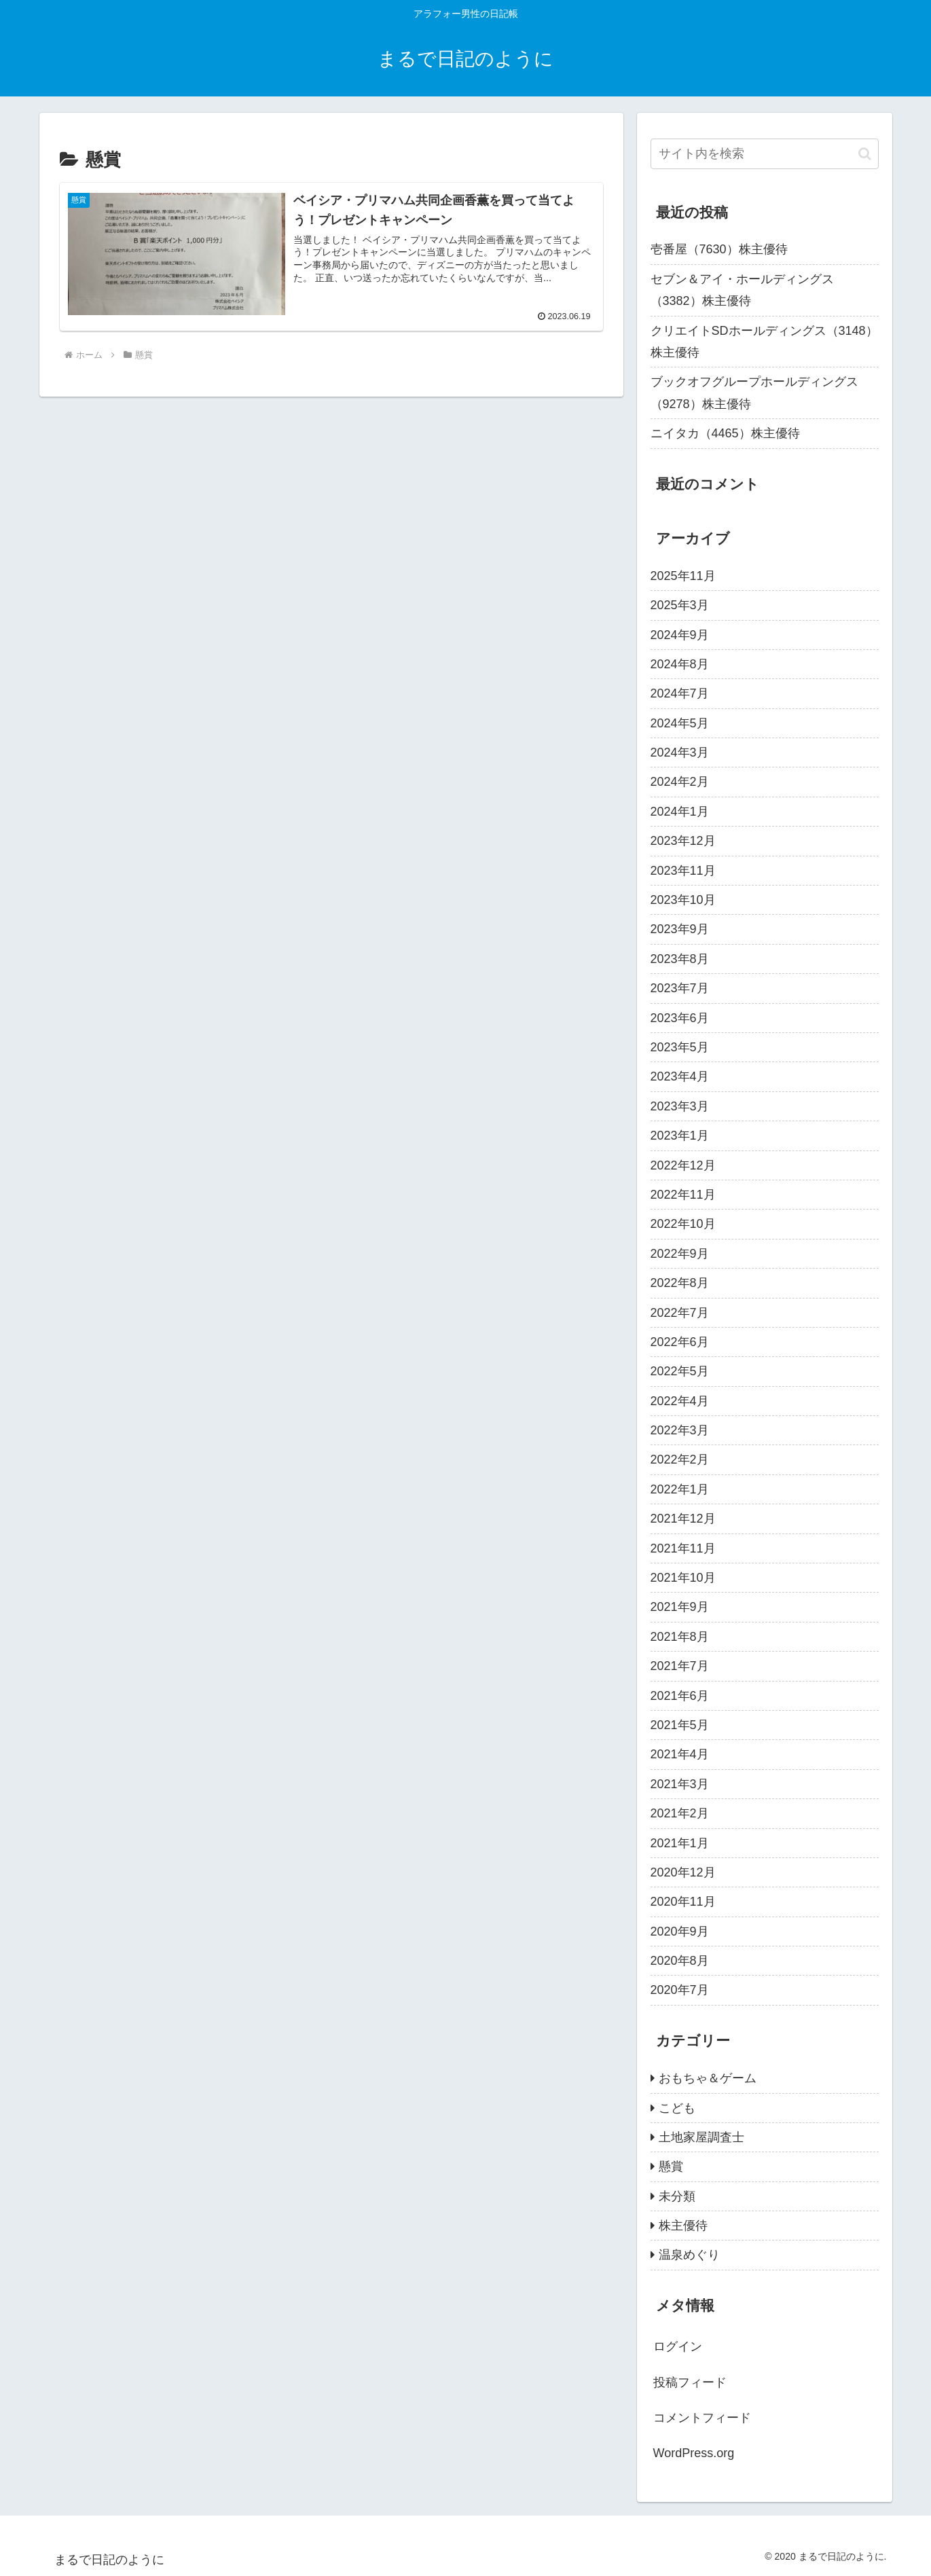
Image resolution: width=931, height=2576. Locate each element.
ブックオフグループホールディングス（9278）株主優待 (754, 392)
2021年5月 (680, 1725)
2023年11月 (683, 870)
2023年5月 (680, 1047)
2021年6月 (680, 1696)
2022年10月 (683, 1224)
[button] (865, 154)
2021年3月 (680, 1784)
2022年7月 (680, 1313)
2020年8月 (680, 1960)
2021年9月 (680, 1607)
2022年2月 (680, 1459)
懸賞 (671, 2166)
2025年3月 (680, 605)
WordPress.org (694, 2453)
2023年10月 (683, 900)
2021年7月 (680, 1666)
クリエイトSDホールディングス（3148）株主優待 (764, 341)
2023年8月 (680, 959)
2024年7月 (680, 693)
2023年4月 (680, 1076)
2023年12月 (683, 841)
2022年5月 (680, 1371)
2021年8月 (680, 1637)
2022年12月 (683, 1165)
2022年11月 (683, 1194)
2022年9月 (680, 1253)
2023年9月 (680, 929)
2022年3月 (680, 1430)
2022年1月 (680, 1489)
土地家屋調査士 (701, 2137)
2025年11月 (683, 576)
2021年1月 (680, 1843)
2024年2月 (680, 781)
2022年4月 (680, 1401)
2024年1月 (680, 811)
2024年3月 (680, 752)
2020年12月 (683, 1872)
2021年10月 (683, 1577)
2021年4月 (680, 1754)
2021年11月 (683, 1548)
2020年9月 (680, 1931)
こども (677, 2108)
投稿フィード (690, 2382)
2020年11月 (683, 1901)
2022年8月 (680, 1283)
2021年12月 (683, 1518)
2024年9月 (680, 635)
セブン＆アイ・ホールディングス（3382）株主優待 (742, 290)
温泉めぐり (689, 2255)
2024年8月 (680, 664)
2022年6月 (680, 1342)
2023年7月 (680, 988)
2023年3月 (680, 1106)
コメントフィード (702, 2418)
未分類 (677, 2196)
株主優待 (683, 2225)
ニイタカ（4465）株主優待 (725, 433)
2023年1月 (680, 1135)
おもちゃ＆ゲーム (707, 2078)
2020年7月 (680, 1990)
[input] (765, 154)
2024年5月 (680, 723)
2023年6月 (680, 1018)
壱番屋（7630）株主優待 (719, 249)
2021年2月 (680, 1813)
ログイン (677, 2346)
